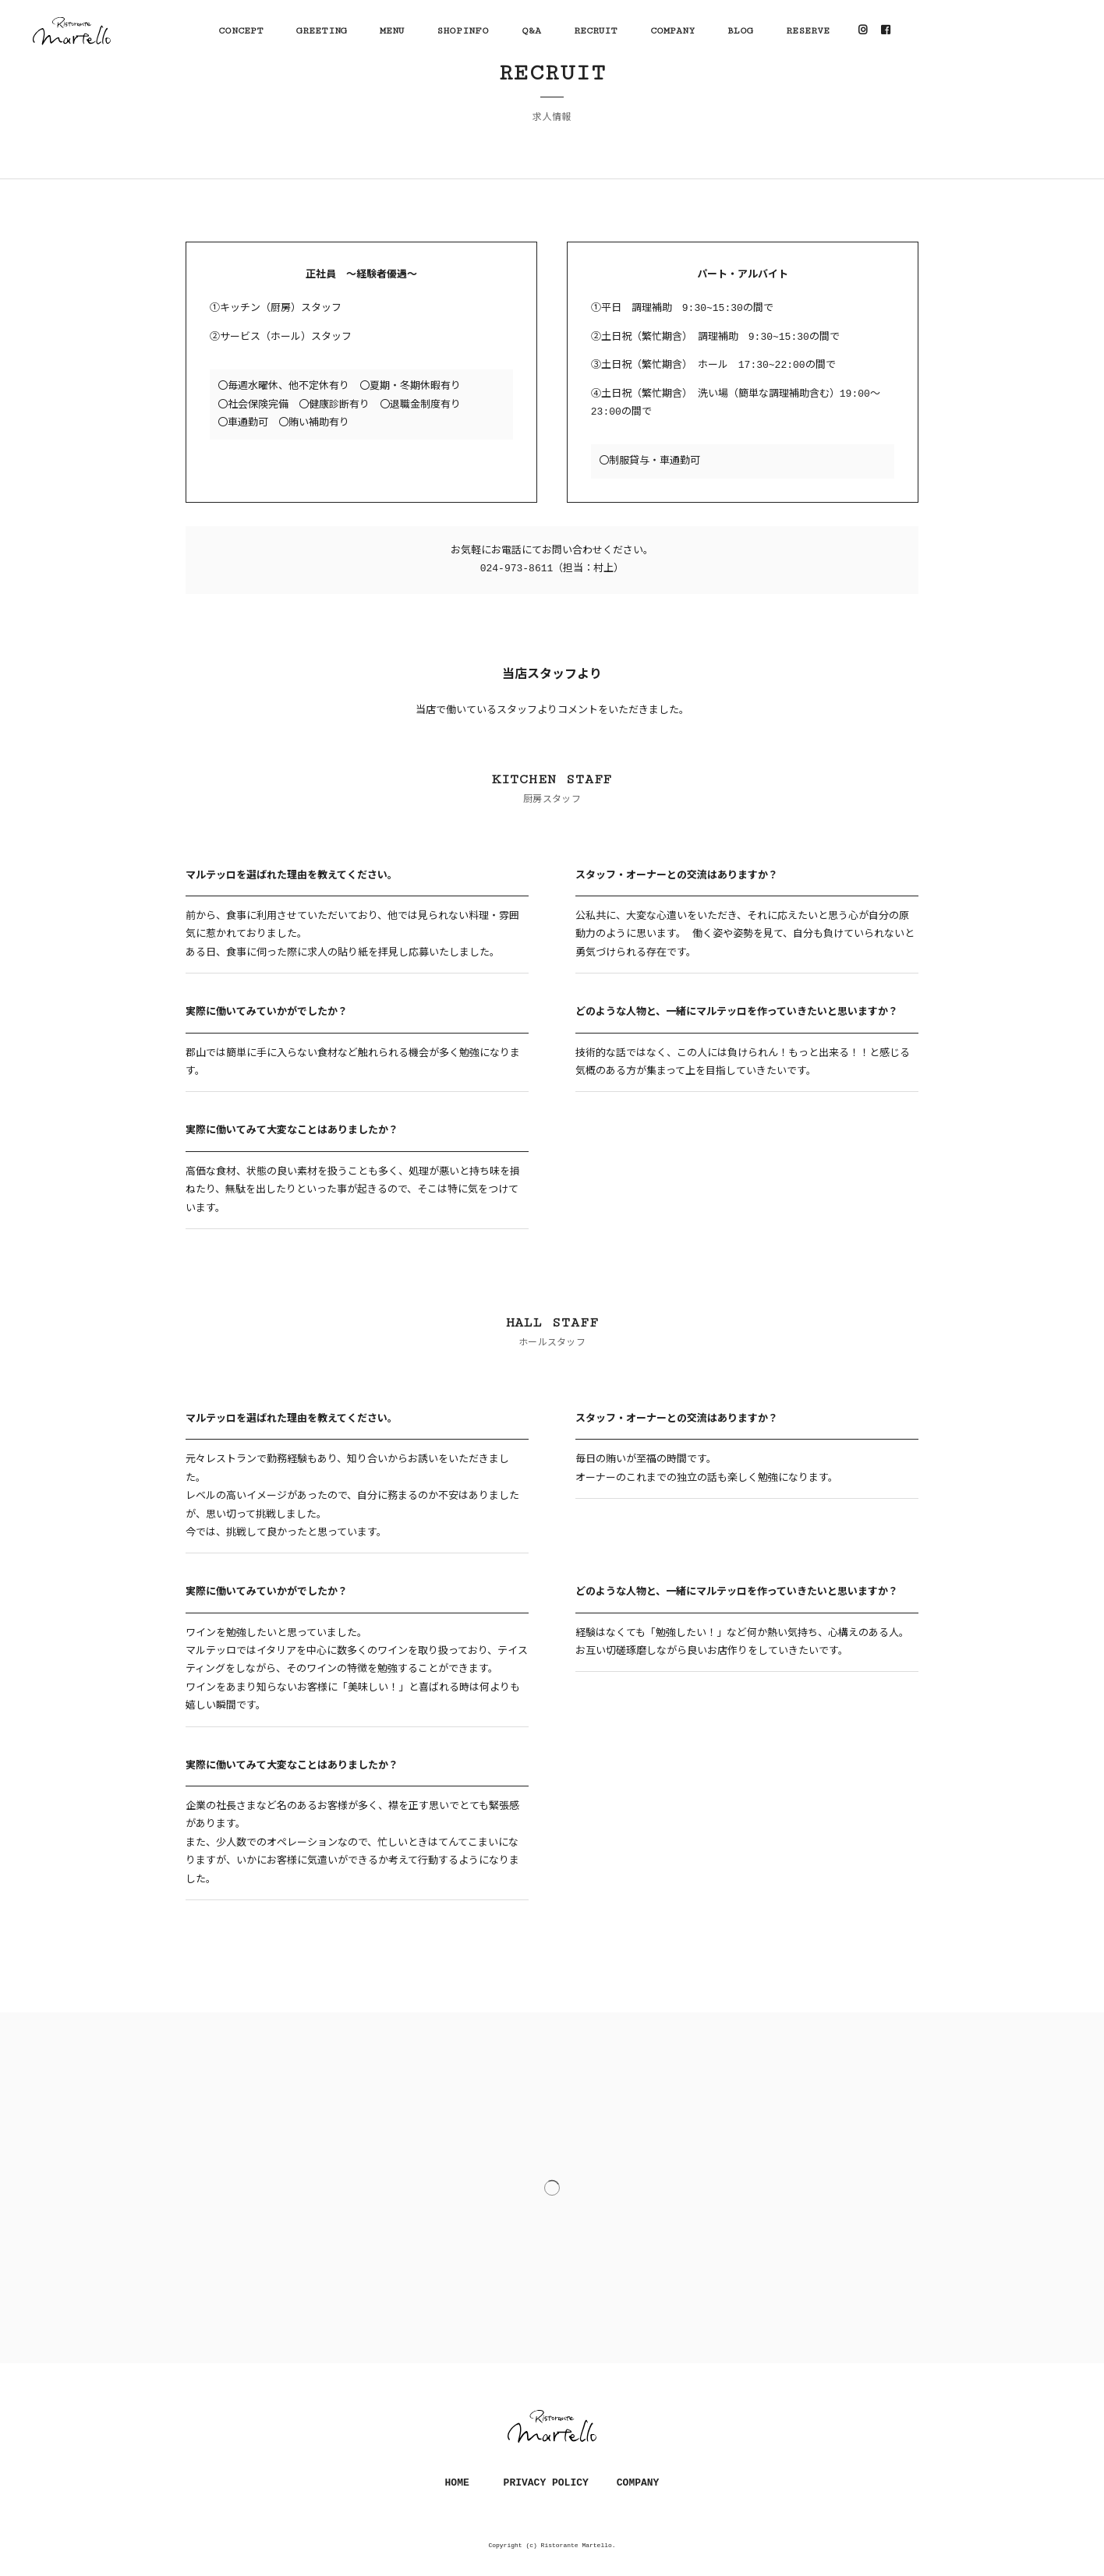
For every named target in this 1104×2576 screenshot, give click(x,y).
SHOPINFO (463, 31)
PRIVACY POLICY (546, 2483)
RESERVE (808, 31)
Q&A (531, 31)
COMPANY (672, 31)
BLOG (740, 31)
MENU (392, 31)
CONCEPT (241, 31)
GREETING (321, 31)
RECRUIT (595, 31)
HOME (457, 2483)
